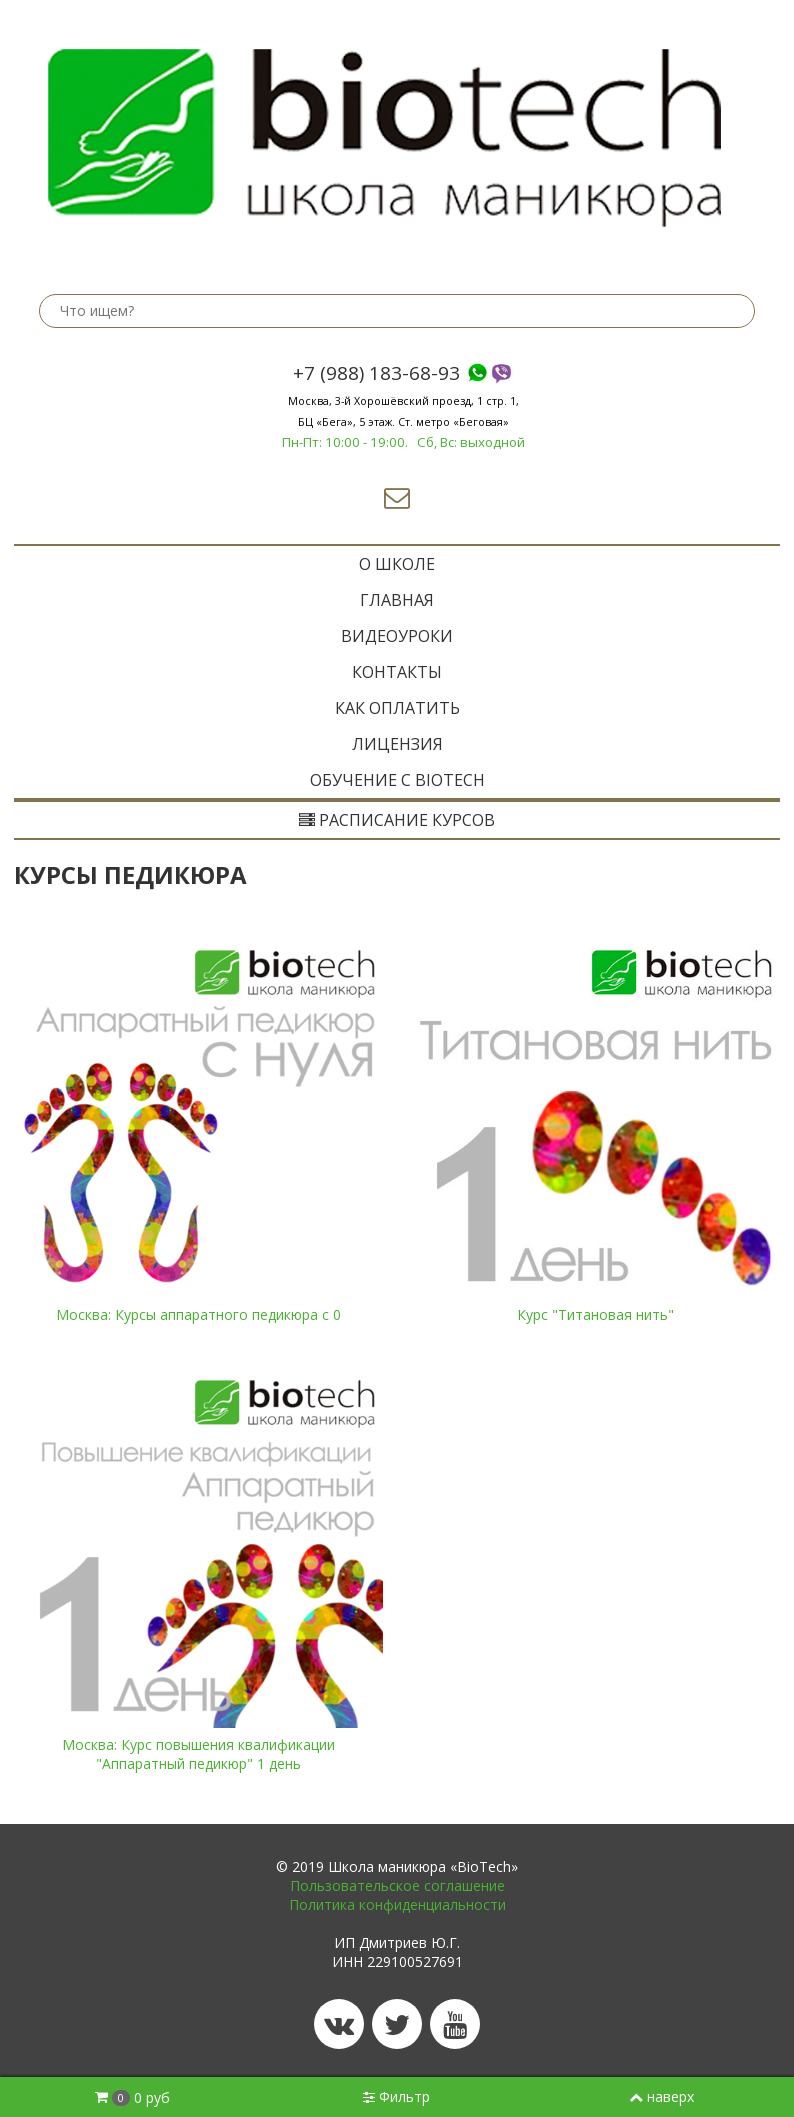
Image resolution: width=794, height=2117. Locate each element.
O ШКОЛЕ (397, 564)
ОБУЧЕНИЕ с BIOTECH (397, 780)
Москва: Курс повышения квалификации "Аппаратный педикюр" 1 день (198, 1754)
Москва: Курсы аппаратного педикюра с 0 (198, 1314)
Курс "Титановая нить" (595, 1314)
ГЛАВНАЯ (397, 600)
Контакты (397, 672)
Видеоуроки (397, 636)
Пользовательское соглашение (397, 1885)
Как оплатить (397, 708)
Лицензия (397, 744)
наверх (661, 2096)
